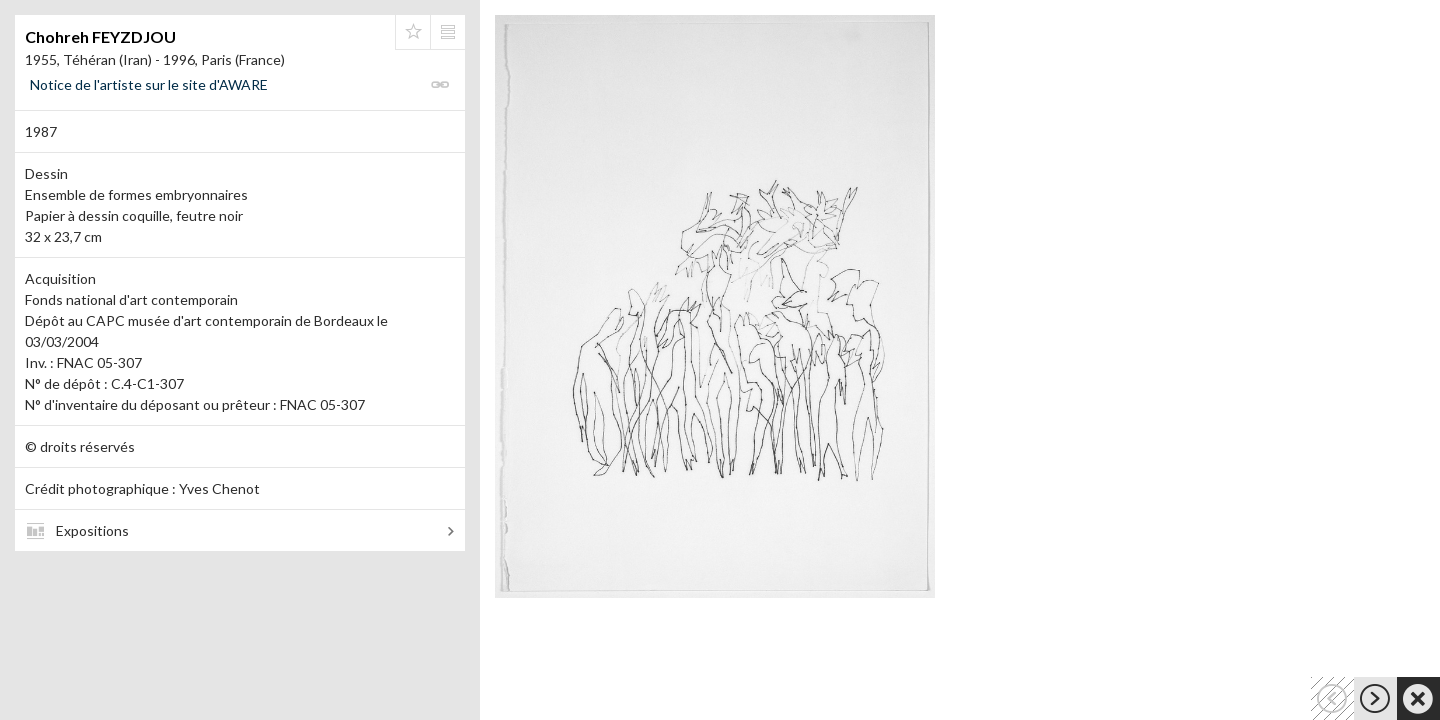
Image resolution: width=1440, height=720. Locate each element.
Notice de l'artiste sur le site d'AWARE (149, 84)
